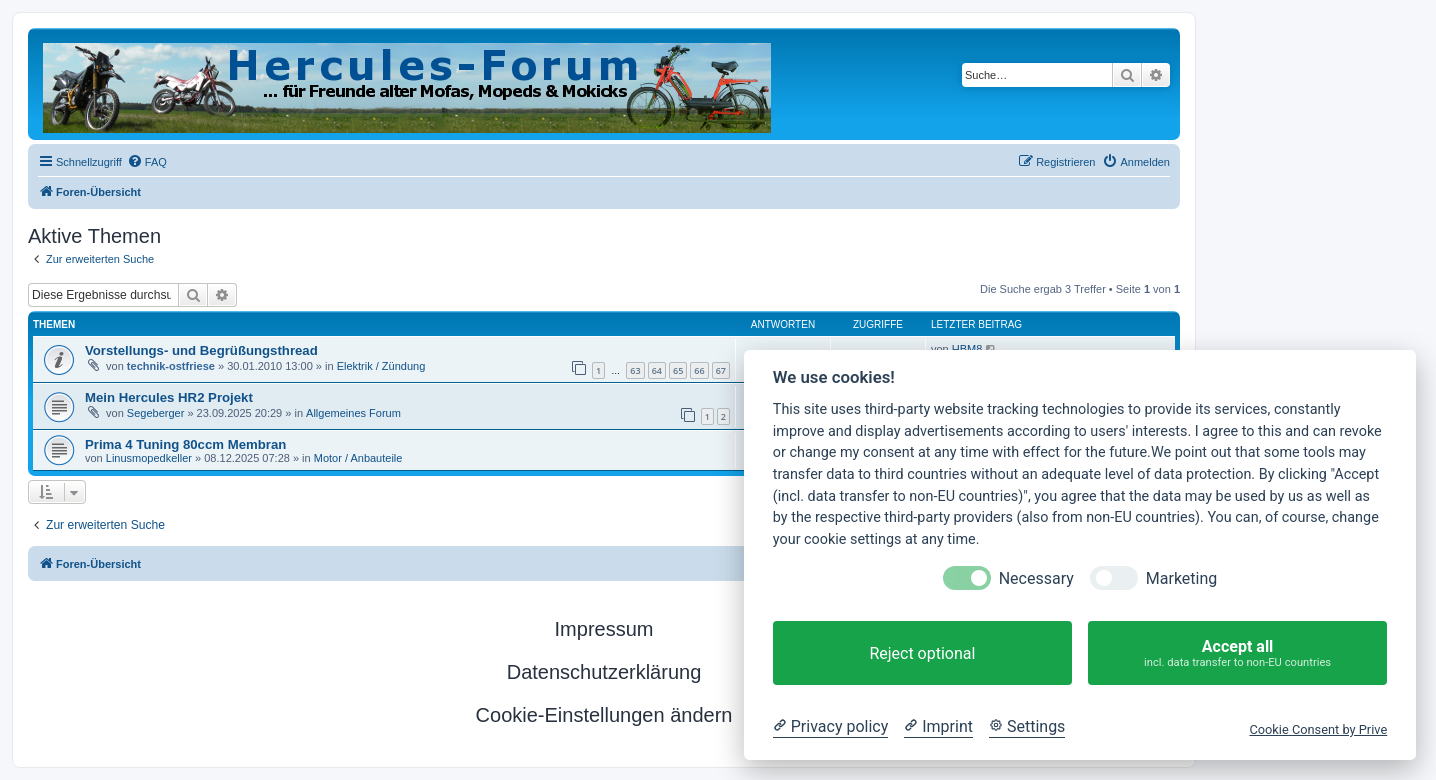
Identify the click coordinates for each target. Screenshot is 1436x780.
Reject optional (922, 653)
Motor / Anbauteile (358, 458)
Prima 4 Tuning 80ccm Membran (185, 444)
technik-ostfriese (171, 366)
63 (635, 370)
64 (657, 370)
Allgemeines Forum (353, 413)
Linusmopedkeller (149, 458)
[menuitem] (147, 162)
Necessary (1036, 578)
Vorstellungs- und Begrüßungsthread (201, 350)
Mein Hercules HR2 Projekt (169, 397)
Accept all (1237, 653)
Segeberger (156, 413)
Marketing (1181, 578)
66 (699, 370)
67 (721, 370)
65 (678, 370)
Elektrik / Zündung (381, 366)
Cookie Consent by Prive (1318, 729)
